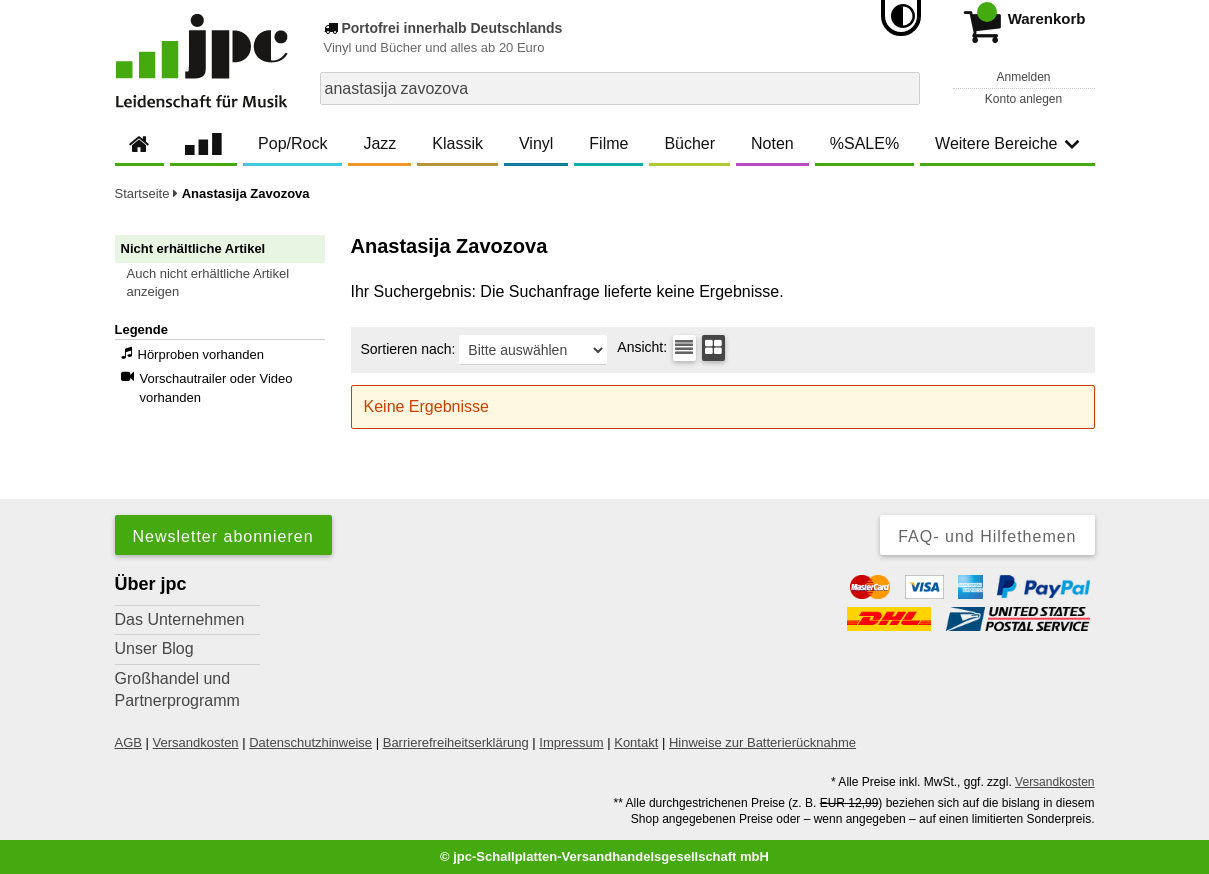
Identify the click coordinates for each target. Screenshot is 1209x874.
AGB (128, 742)
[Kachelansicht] (713, 348)
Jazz (379, 143)
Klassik (457, 143)
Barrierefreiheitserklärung (456, 742)
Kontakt (636, 742)
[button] (229, 283)
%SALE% (864, 143)
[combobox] (620, 88)
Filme (608, 143)
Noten (772, 143)
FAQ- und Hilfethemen (987, 536)
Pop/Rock (292, 143)
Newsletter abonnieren (223, 536)
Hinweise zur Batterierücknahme (762, 742)
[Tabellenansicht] (684, 348)
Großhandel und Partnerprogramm (177, 689)
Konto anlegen (1023, 99)
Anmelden (1023, 77)
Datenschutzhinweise (310, 742)
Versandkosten (196, 742)
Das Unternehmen (180, 619)
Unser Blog (154, 648)
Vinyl (536, 143)
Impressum (571, 742)
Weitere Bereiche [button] (1007, 143)
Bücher (689, 143)
